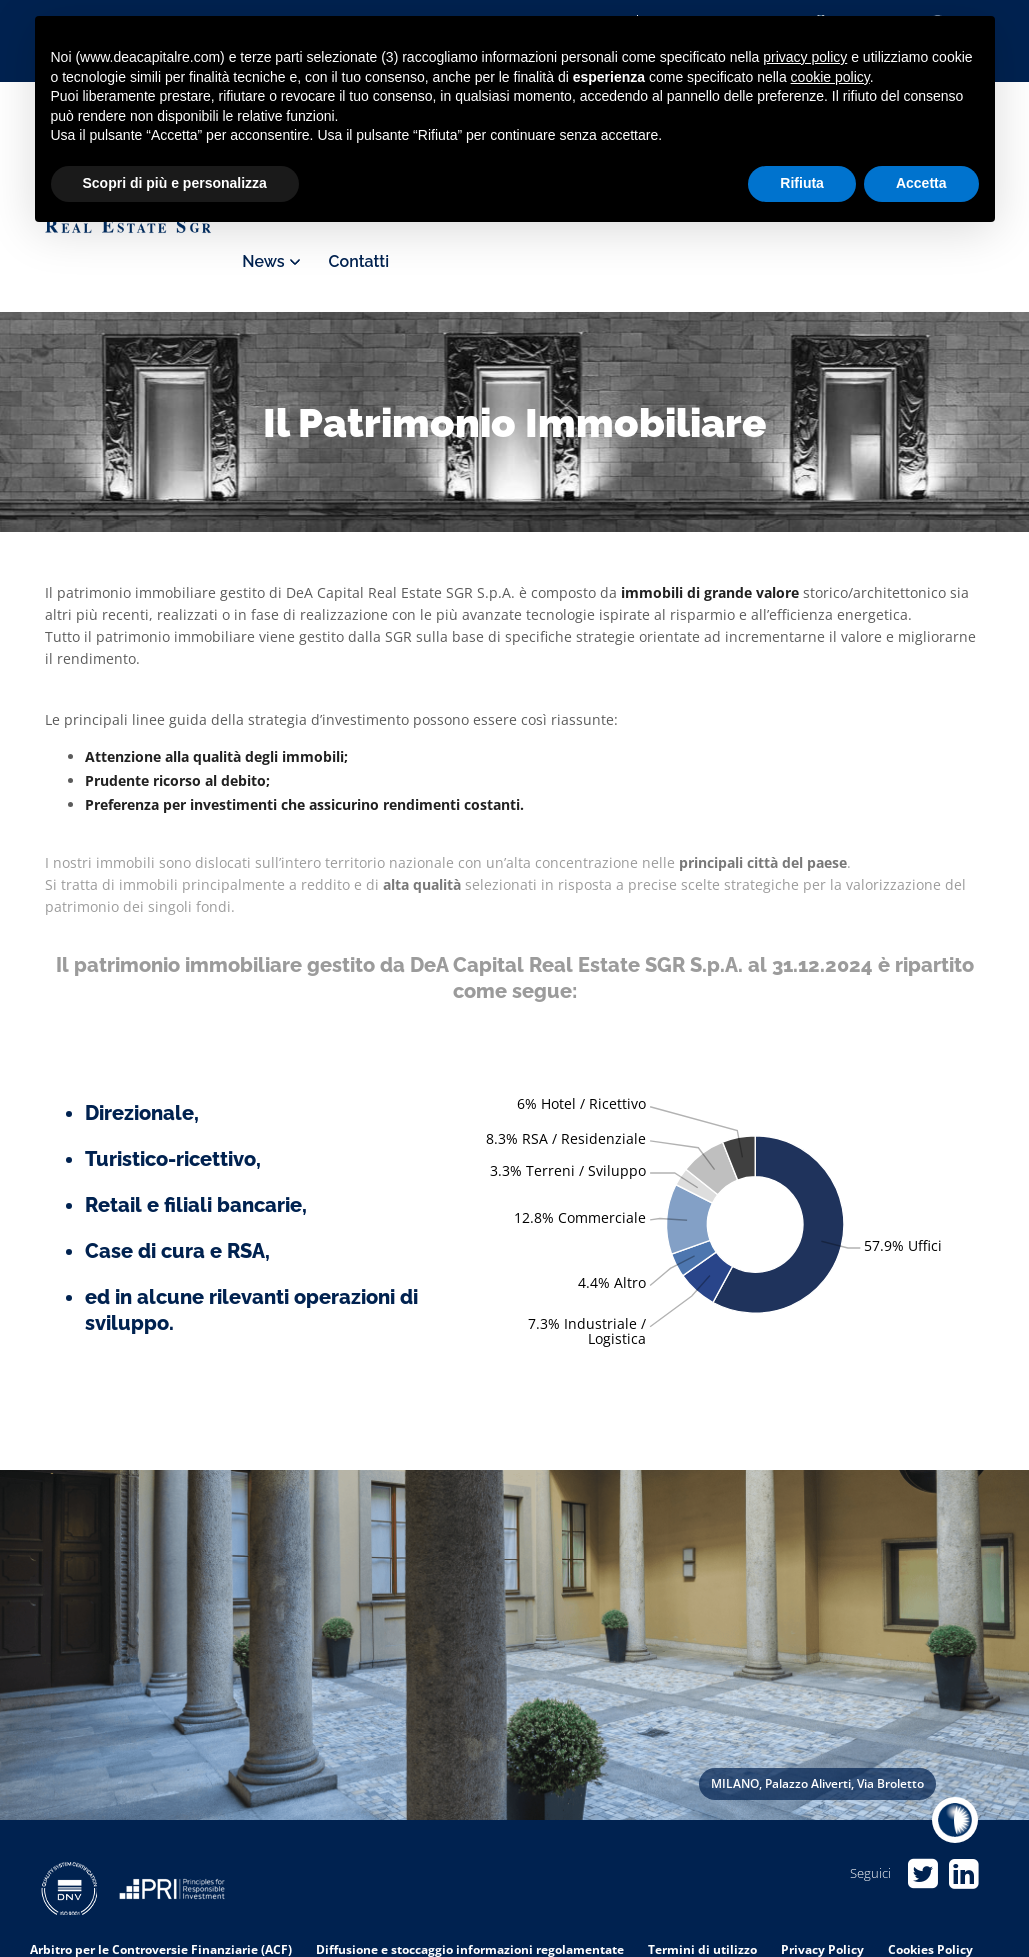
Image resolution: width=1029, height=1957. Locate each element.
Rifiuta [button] (802, 183)
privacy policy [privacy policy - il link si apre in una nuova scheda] (805, 57)
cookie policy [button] (830, 77)
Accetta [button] (921, 183)
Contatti (359, 261)
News (270, 261)
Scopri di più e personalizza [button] (175, 183)
